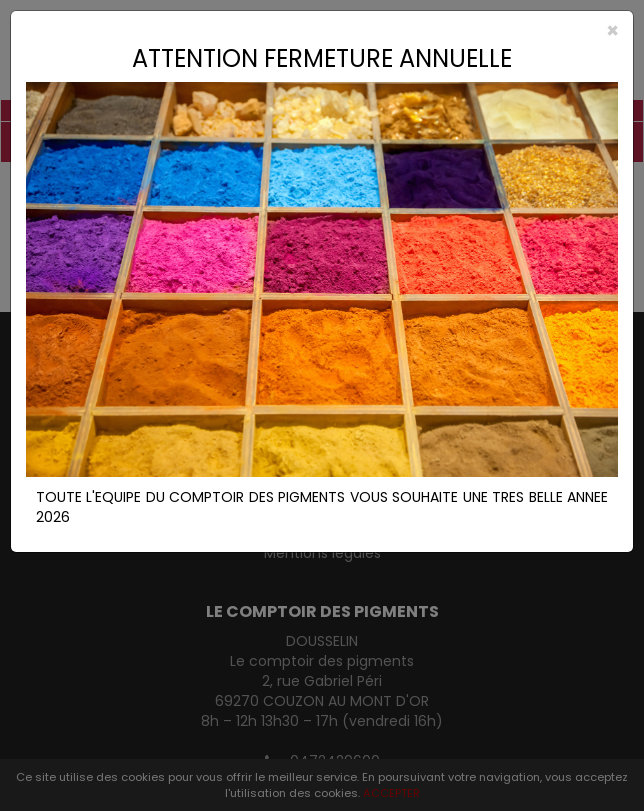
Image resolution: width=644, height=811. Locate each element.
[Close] (322, 30)
